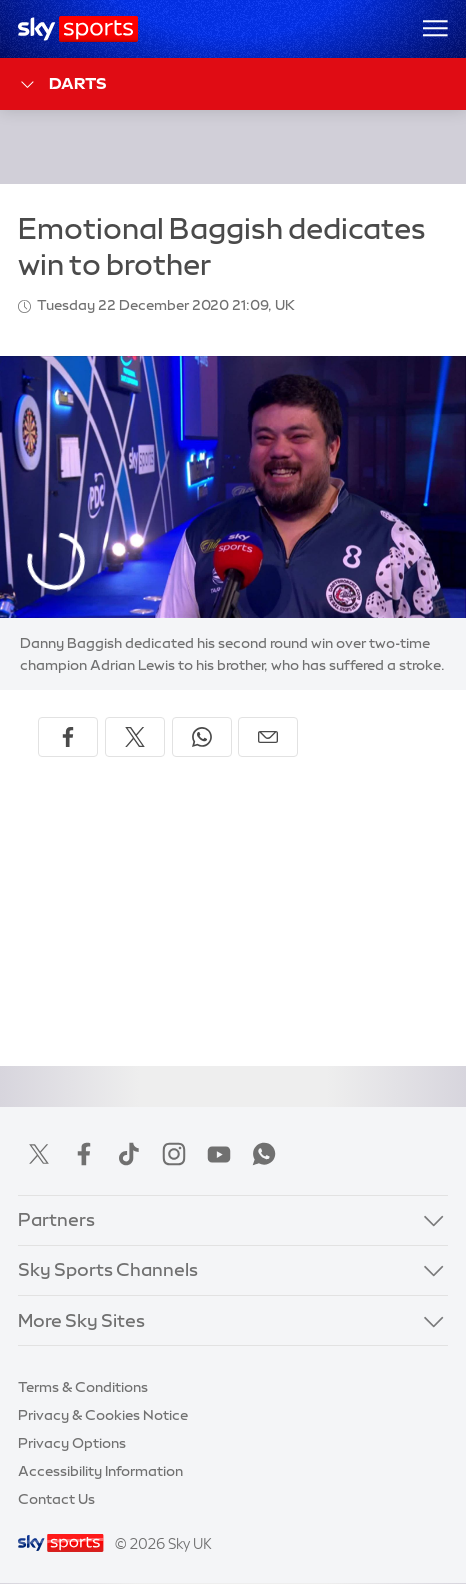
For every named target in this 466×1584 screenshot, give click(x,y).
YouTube (219, 1154)
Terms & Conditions (83, 1387)
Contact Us (56, 1499)
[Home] (78, 29)
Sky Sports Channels (108, 1270)
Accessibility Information (100, 1471)
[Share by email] (268, 737)
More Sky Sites (81, 1321)
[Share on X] (135, 737)
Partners (56, 1220)
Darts (62, 84)
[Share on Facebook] (68, 737)
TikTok (129, 1154)
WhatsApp (264, 1154)
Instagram (174, 1154)
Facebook (84, 1154)
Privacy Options (72, 1443)
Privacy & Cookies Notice (103, 1415)
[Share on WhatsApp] (202, 737)
